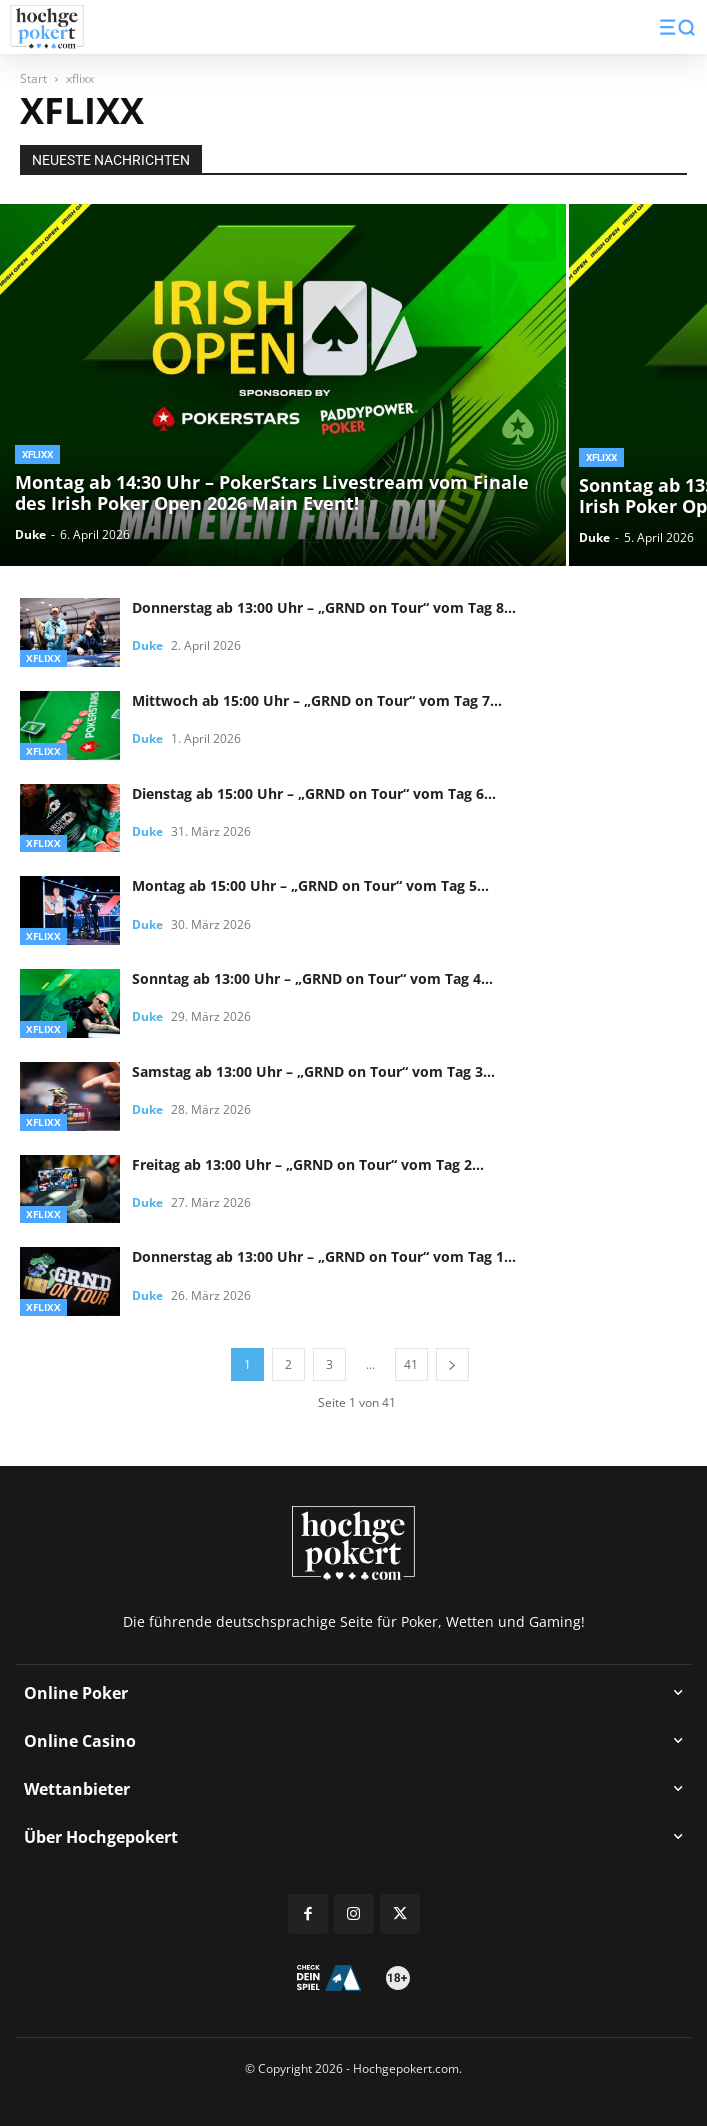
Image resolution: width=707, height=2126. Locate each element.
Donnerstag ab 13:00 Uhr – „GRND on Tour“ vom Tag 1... (324, 1256)
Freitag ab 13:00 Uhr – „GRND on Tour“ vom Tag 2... (308, 1164)
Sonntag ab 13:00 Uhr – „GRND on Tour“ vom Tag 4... (312, 978)
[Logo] (47, 27)
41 (411, 1364)
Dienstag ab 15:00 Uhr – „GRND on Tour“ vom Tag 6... (314, 793)
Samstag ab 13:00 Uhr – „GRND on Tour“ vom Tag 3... (313, 1071)
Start (33, 78)
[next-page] (452, 1364)
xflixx (37, 454)
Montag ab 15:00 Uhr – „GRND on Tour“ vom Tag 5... (310, 885)
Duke (30, 534)
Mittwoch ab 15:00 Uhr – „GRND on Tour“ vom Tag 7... (317, 700)
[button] (677, 27)
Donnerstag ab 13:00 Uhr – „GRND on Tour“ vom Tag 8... (324, 607)
